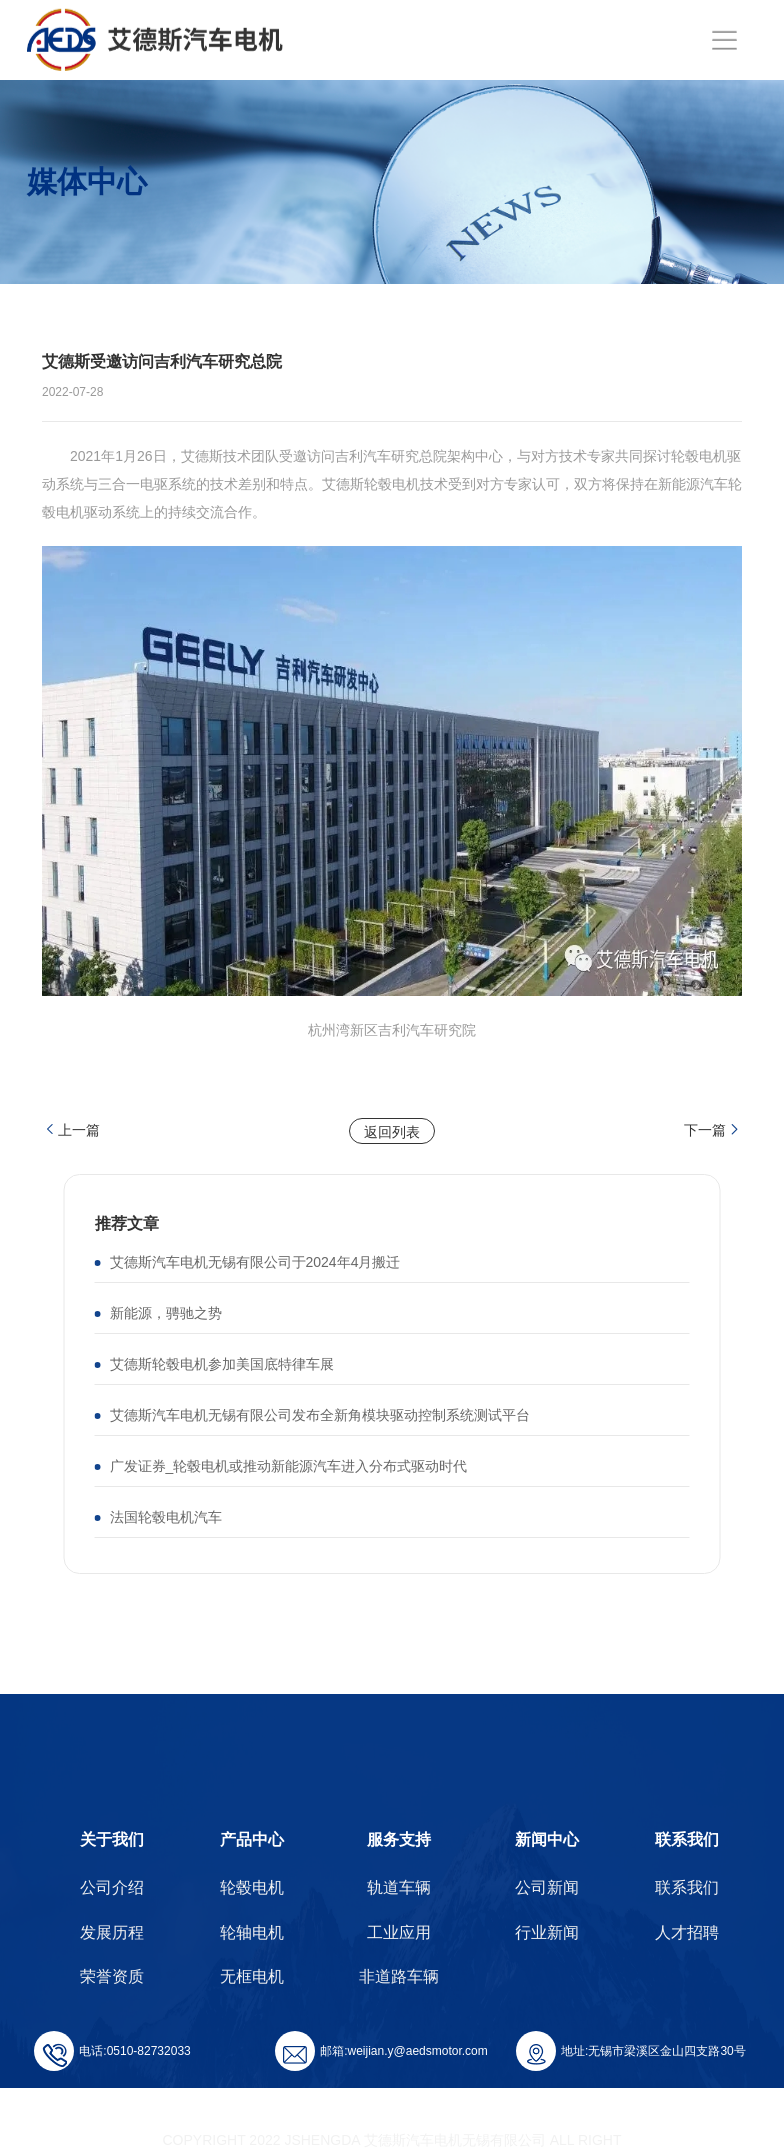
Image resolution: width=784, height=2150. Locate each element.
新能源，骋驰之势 (166, 1313)
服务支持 (399, 1839)
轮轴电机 (252, 1932)
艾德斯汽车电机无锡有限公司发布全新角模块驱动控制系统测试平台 (320, 1415)
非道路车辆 (399, 1976)
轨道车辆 (399, 1887)
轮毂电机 (252, 1887)
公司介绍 (112, 1887)
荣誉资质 (112, 1976)
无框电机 (252, 1976)
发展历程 (112, 1932)
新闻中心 (547, 1839)
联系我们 (687, 1839)
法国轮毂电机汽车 (166, 1517)
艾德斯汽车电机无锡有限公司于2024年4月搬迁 (255, 1262)
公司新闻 (547, 1887)
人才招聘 (687, 1932)
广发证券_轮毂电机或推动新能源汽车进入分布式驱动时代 (289, 1466)
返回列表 (392, 1132)
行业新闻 (547, 1932)
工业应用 (399, 1932)
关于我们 (112, 1839)
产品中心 (252, 1839)
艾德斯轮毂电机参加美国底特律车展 (222, 1364)
